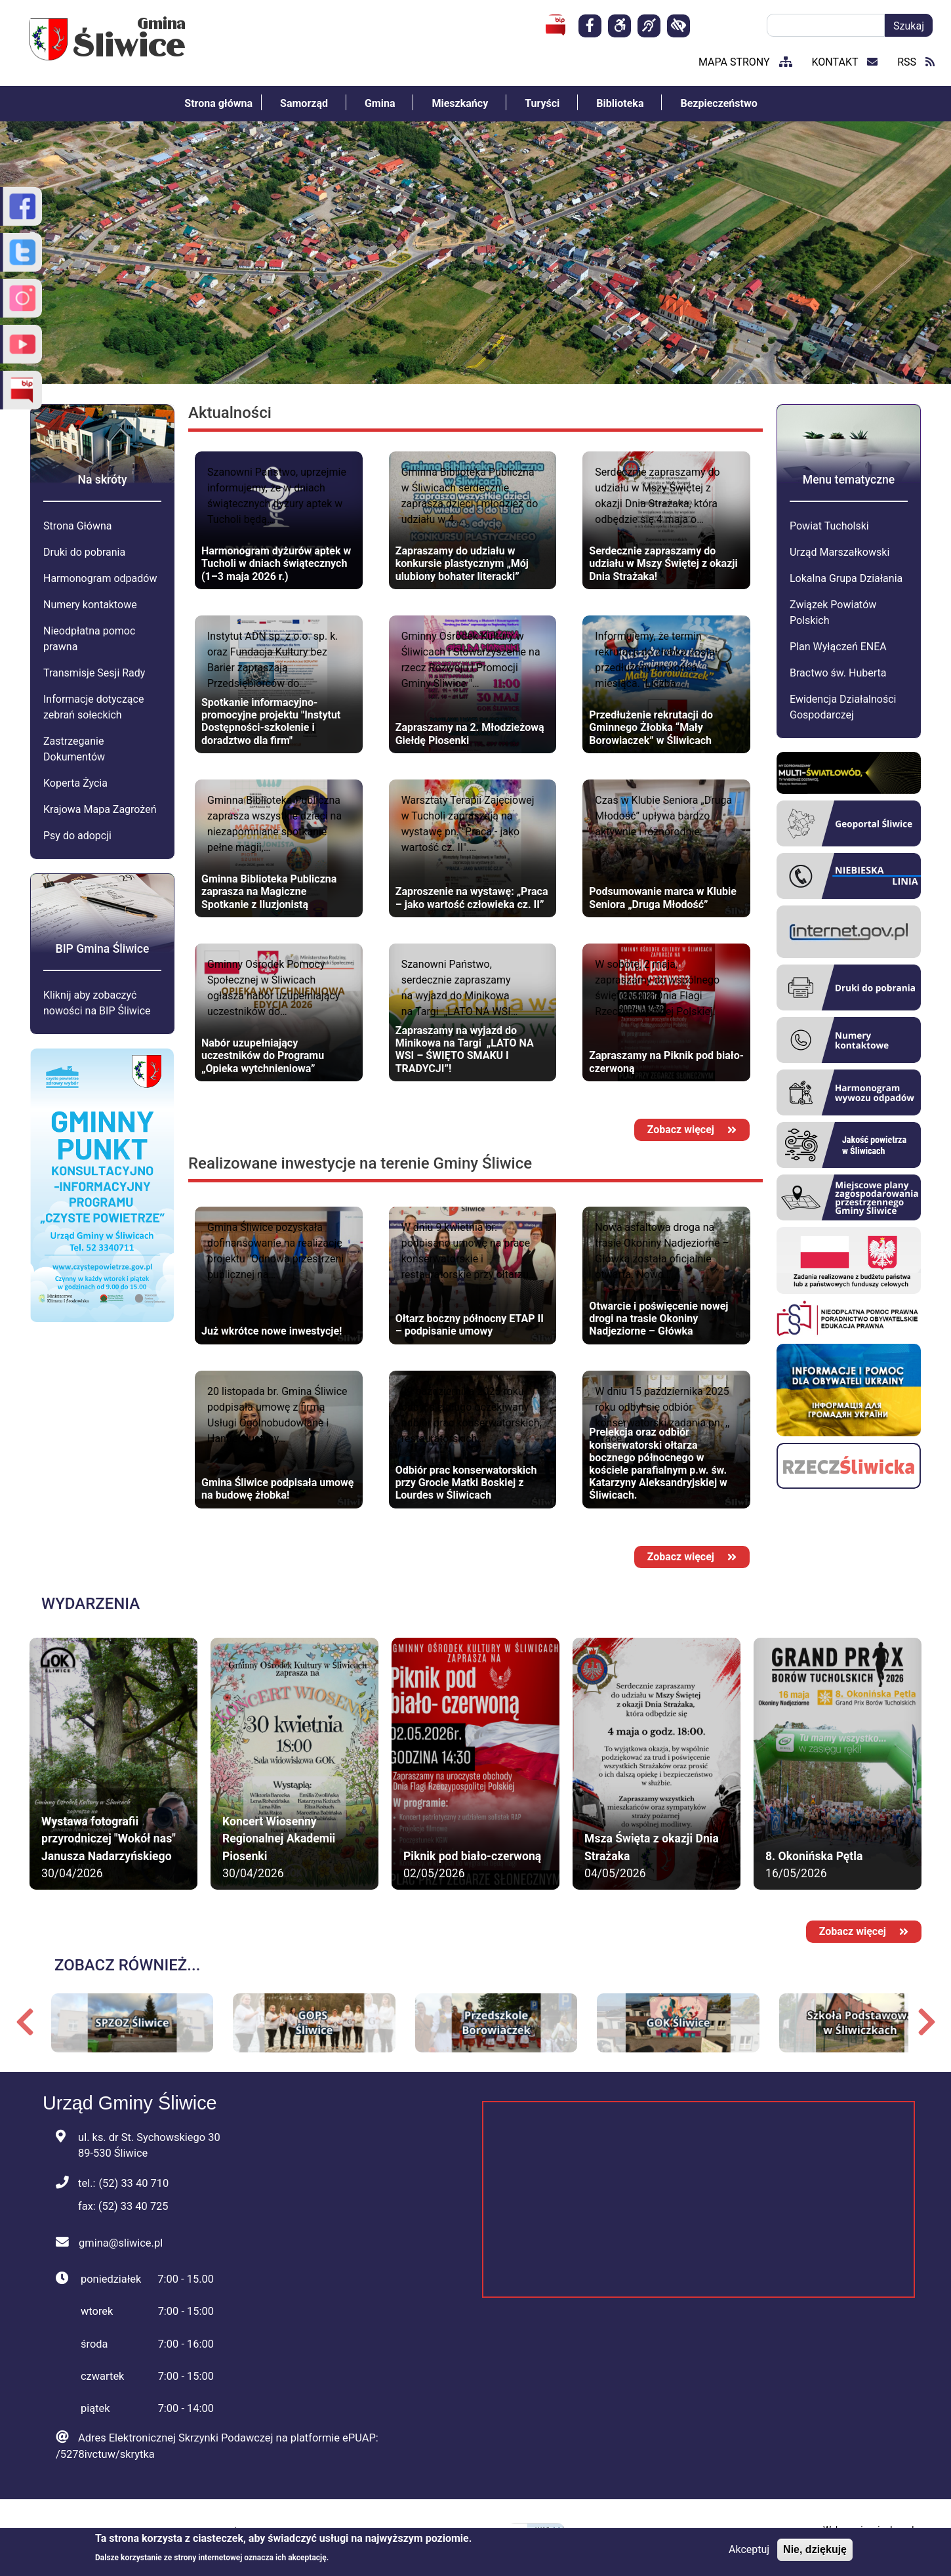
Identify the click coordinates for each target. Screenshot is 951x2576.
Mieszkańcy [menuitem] (460, 103)
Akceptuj (749, 2549)
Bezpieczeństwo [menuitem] (718, 103)
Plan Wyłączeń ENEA (838, 646)
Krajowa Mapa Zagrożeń (100, 809)
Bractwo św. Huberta (838, 673)
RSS (916, 62)
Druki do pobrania (84, 552)
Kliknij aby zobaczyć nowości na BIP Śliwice (97, 1003)
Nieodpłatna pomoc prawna (89, 639)
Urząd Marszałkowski (839, 552)
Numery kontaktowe (90, 604)
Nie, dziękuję (815, 2549)
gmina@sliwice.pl (121, 2243)
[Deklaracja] (619, 25)
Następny (926, 2022)
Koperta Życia (75, 783)
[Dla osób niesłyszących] (648, 25)
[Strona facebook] (589, 25)
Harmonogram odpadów (100, 578)
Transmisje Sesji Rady (94, 673)
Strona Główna (77, 526)
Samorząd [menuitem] (304, 103)
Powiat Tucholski (829, 526)
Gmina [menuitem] (380, 103)
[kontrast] (678, 25)
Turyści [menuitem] (542, 103)
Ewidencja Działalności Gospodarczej (843, 707)
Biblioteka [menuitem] (619, 103)
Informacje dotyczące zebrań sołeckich (93, 707)
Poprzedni (24, 2022)
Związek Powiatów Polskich (833, 612)
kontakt (845, 62)
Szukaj (908, 26)
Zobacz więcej (692, 1129)
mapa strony (745, 62)
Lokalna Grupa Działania (846, 578)
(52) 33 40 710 (133, 2183)
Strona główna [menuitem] (218, 103)
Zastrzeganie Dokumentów (74, 749)
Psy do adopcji (77, 835)
